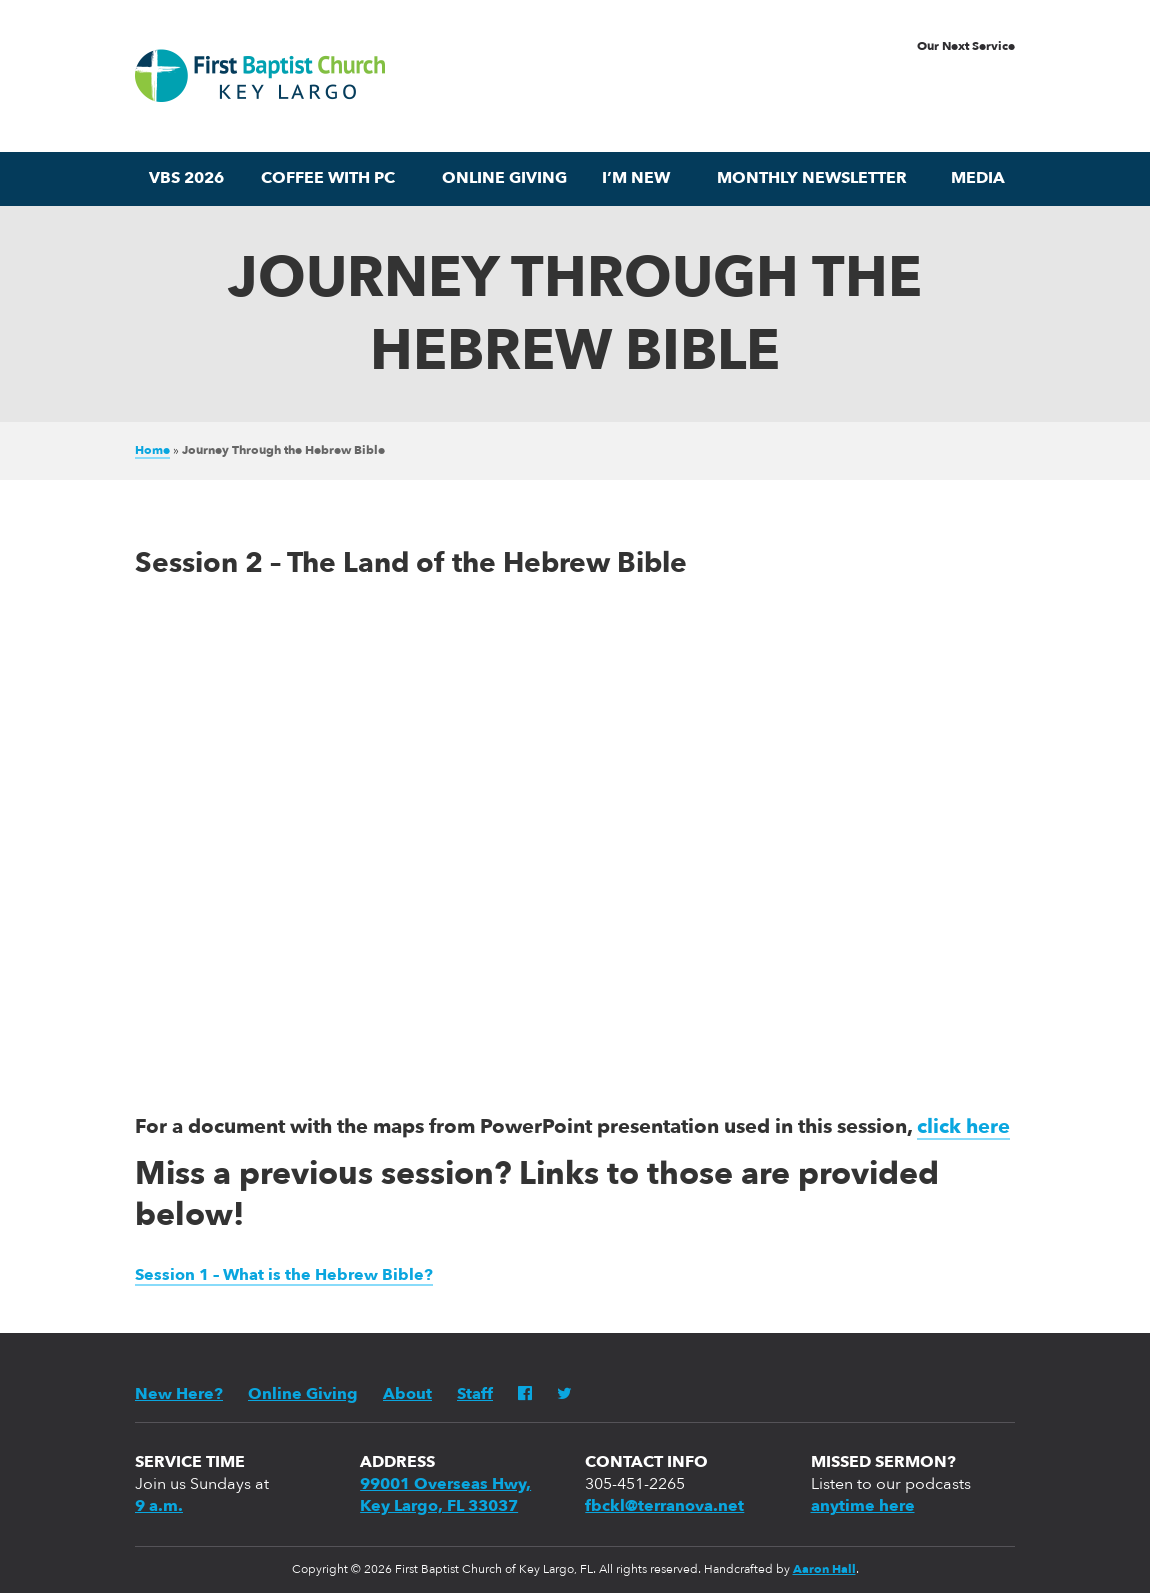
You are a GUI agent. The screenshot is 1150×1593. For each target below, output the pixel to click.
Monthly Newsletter (812, 179)
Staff (475, 1395)
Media (978, 179)
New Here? (179, 1395)
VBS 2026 (186, 179)
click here (963, 1128)
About (407, 1395)
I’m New (636, 179)
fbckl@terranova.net (664, 1507)
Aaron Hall (824, 1570)
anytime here (863, 1507)
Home (152, 451)
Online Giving (504, 179)
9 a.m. (159, 1507)
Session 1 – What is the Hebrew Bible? (284, 1276)
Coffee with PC (328, 179)
